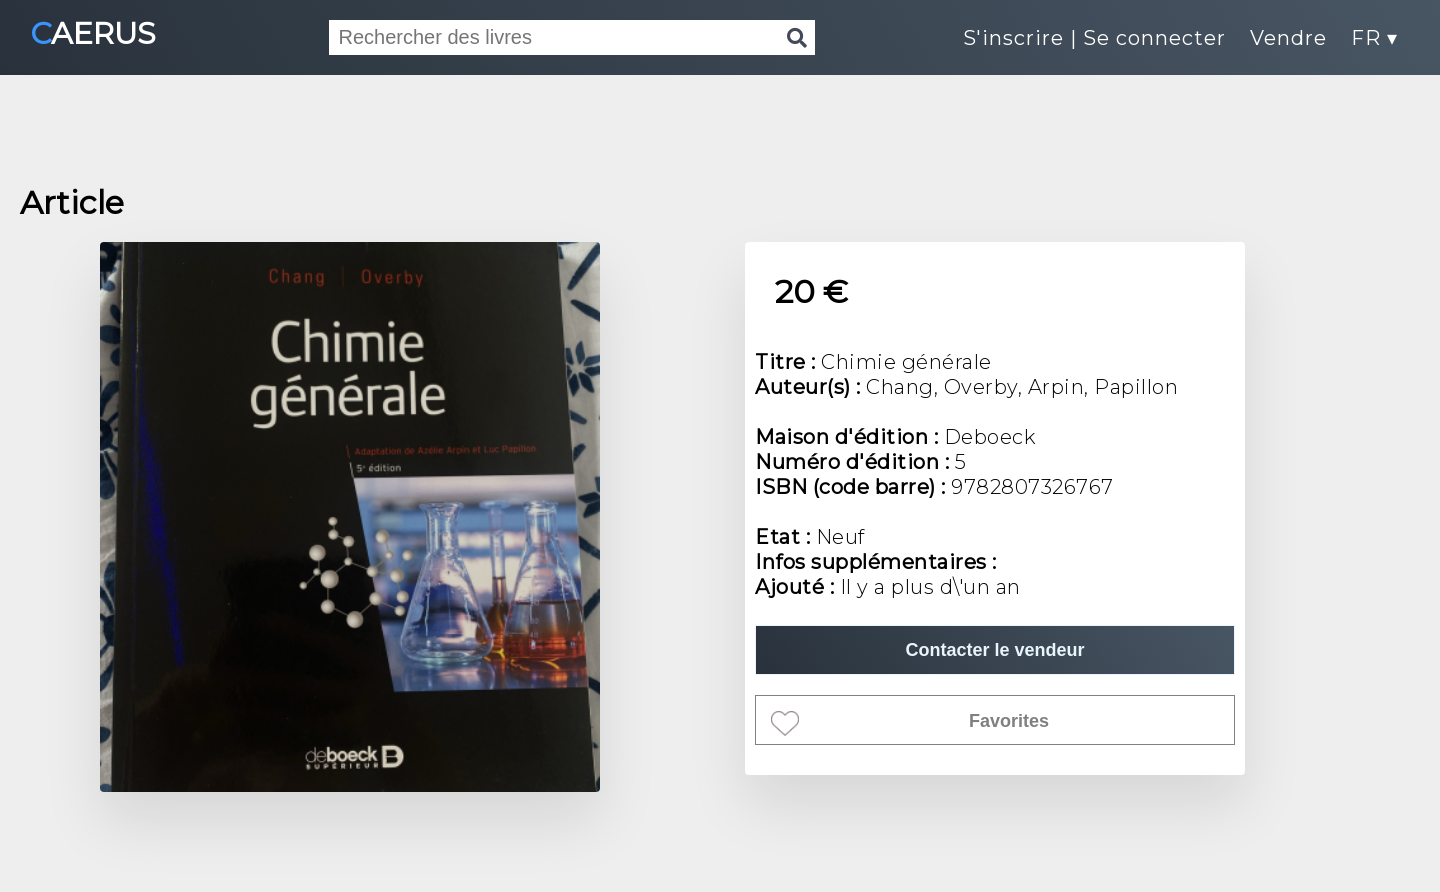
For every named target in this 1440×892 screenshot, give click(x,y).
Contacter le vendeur (994, 650)
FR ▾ (1374, 38)
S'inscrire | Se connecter (1094, 38)
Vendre (1288, 38)
